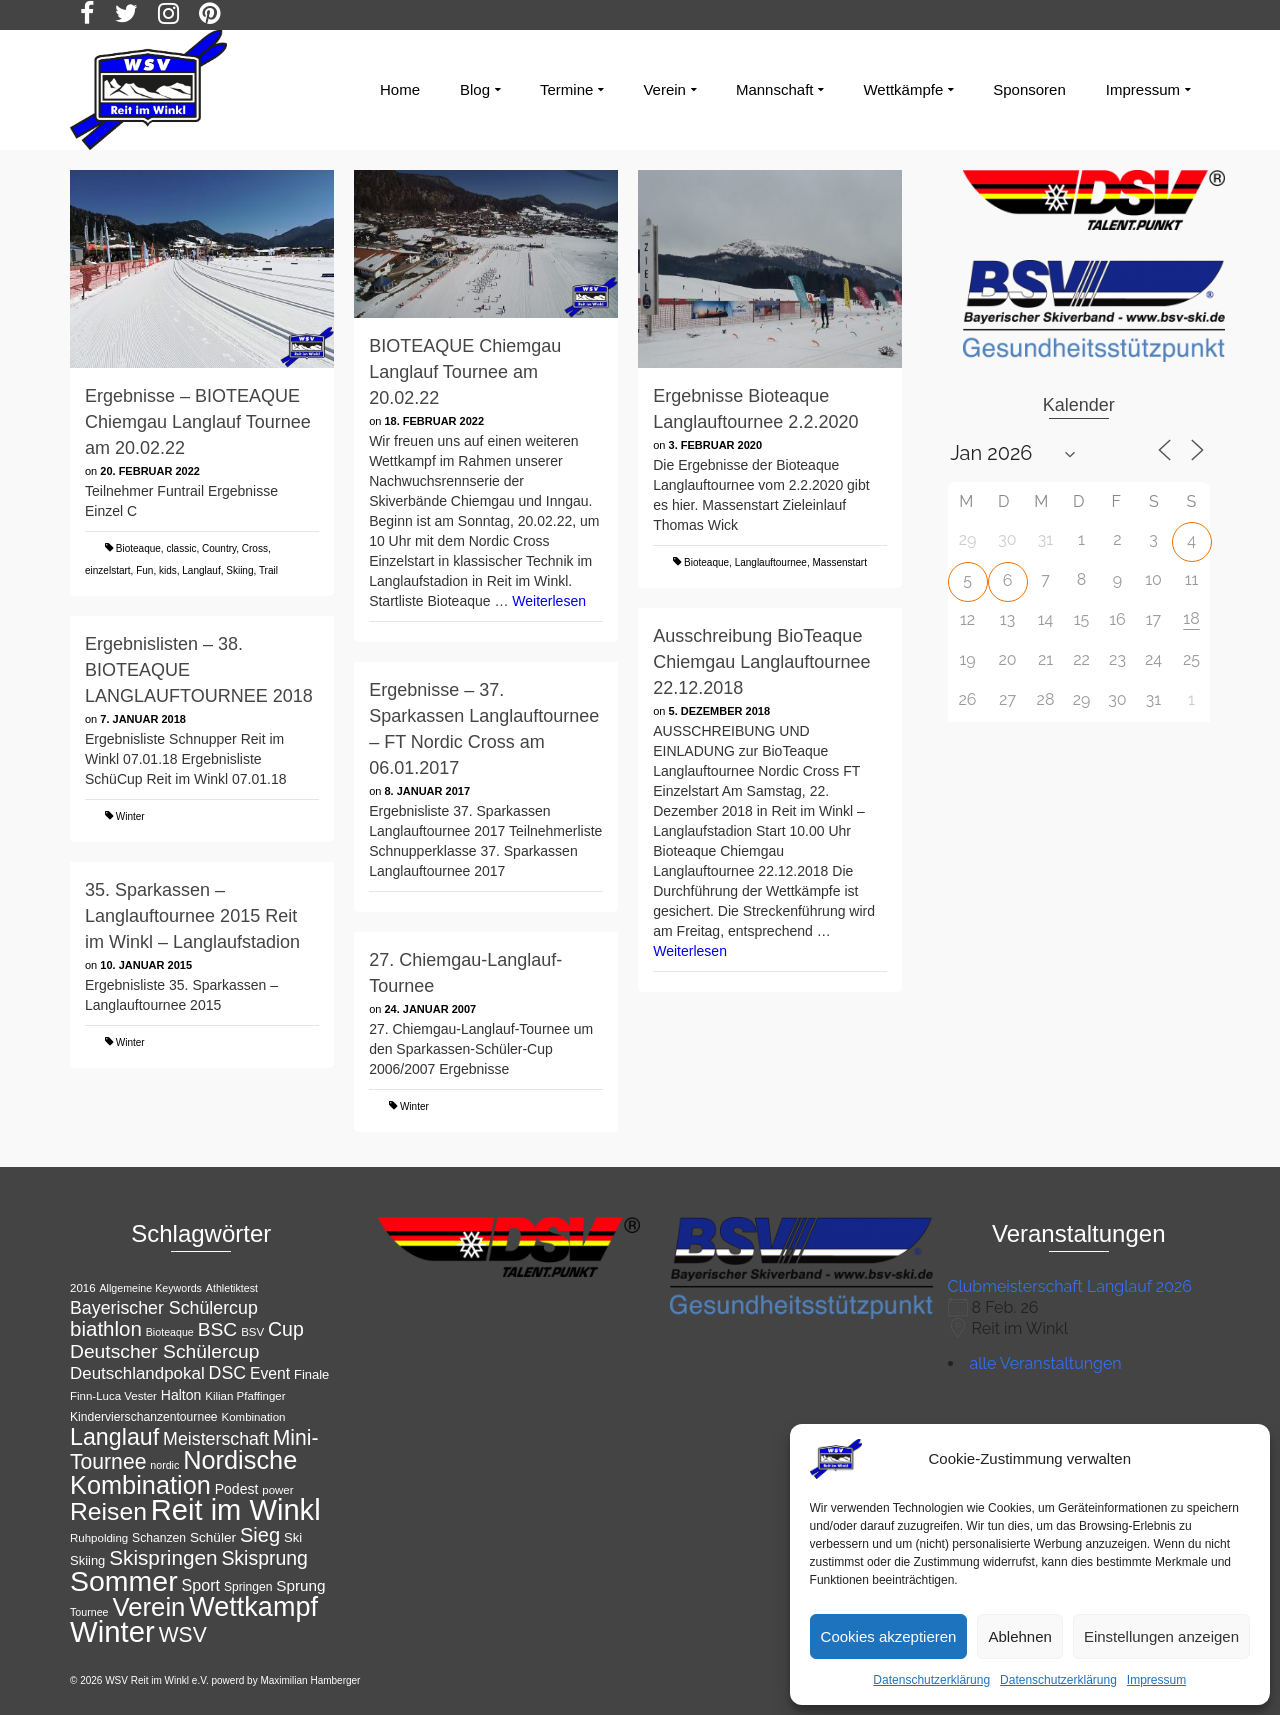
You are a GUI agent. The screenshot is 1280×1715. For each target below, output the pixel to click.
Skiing (239, 570)
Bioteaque (138, 548)
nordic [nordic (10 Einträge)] (164, 1465)
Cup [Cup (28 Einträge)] (286, 1329)
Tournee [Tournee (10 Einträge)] (89, 1612)
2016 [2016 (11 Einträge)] (83, 1288)
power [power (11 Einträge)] (277, 1490)
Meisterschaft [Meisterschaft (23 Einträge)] (216, 1439)
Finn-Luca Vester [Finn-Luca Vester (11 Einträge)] (113, 1396)
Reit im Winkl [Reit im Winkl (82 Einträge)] (236, 1510)
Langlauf (201, 570)
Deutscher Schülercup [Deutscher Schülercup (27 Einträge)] (164, 1351)
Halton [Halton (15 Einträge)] (181, 1395)
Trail (268, 570)
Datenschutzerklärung (931, 1680)
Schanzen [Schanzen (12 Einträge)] (159, 1538)
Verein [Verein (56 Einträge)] (148, 1607)
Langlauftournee (771, 562)
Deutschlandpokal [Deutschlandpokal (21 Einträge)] (137, 1373)
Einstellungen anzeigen (1161, 1636)
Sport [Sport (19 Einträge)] (201, 1585)
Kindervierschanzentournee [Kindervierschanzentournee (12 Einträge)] (144, 1417)
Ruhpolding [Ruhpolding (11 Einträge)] (99, 1538)
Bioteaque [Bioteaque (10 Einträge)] (170, 1332)
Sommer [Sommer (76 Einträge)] (124, 1581)
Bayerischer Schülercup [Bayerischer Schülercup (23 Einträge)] (164, 1308)
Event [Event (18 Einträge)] (270, 1373)
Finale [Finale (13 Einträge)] (311, 1374)
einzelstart (108, 570)
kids (168, 570)
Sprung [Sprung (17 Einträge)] (300, 1585)
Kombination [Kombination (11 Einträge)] (254, 1417)
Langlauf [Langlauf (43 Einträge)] (114, 1437)
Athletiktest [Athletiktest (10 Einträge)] (232, 1288)
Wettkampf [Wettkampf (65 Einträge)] (253, 1607)
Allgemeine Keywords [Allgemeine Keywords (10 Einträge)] (150, 1288)
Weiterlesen (549, 601)
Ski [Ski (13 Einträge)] (293, 1537)
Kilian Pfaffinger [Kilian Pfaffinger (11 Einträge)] (245, 1396)
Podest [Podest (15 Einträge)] (237, 1489)
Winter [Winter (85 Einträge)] (112, 1631)
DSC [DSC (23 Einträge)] (228, 1373)
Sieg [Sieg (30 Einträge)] (260, 1535)
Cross (255, 548)
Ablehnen (1019, 1636)
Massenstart (840, 562)
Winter (130, 816)
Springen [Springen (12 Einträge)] (248, 1587)
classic (181, 548)
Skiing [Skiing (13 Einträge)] (87, 1560)
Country (219, 548)
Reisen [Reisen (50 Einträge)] (108, 1511)
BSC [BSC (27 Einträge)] (218, 1329)
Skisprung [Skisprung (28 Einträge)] (264, 1558)
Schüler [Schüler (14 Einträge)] (213, 1537)
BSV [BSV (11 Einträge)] (252, 1332)
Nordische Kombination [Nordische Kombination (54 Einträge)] (183, 1472)
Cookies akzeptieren (889, 1636)
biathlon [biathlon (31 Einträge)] (106, 1328)
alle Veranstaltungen (1046, 1363)
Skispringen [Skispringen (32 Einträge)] (163, 1557)
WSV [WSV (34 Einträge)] (183, 1634)
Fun (144, 570)
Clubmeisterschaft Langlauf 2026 (1070, 1286)
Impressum (1156, 1680)
